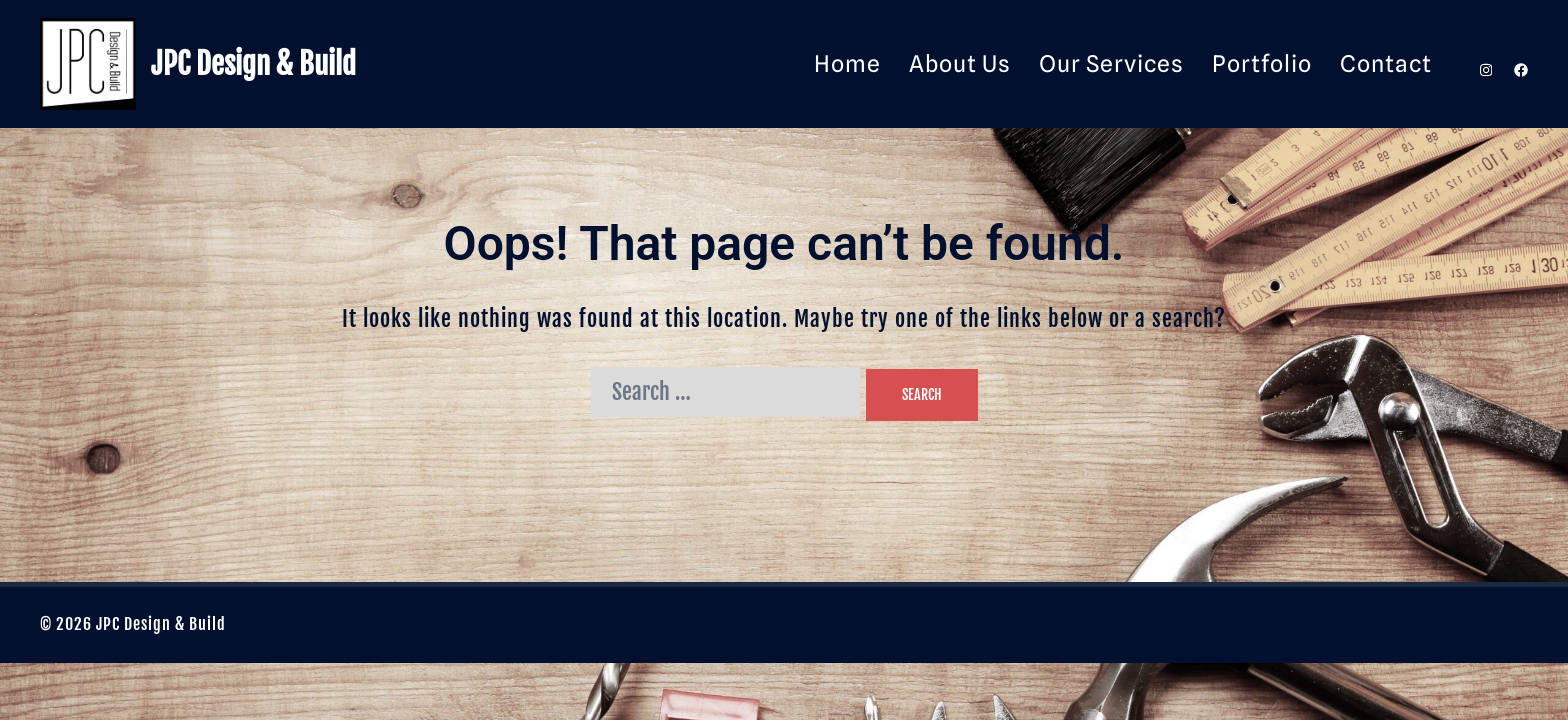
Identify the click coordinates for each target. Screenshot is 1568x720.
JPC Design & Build (253, 64)
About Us (960, 63)
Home (847, 63)
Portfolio (1262, 63)
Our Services (1111, 63)
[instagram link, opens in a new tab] (1484, 63)
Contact (1386, 63)
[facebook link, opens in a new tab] (1520, 63)
